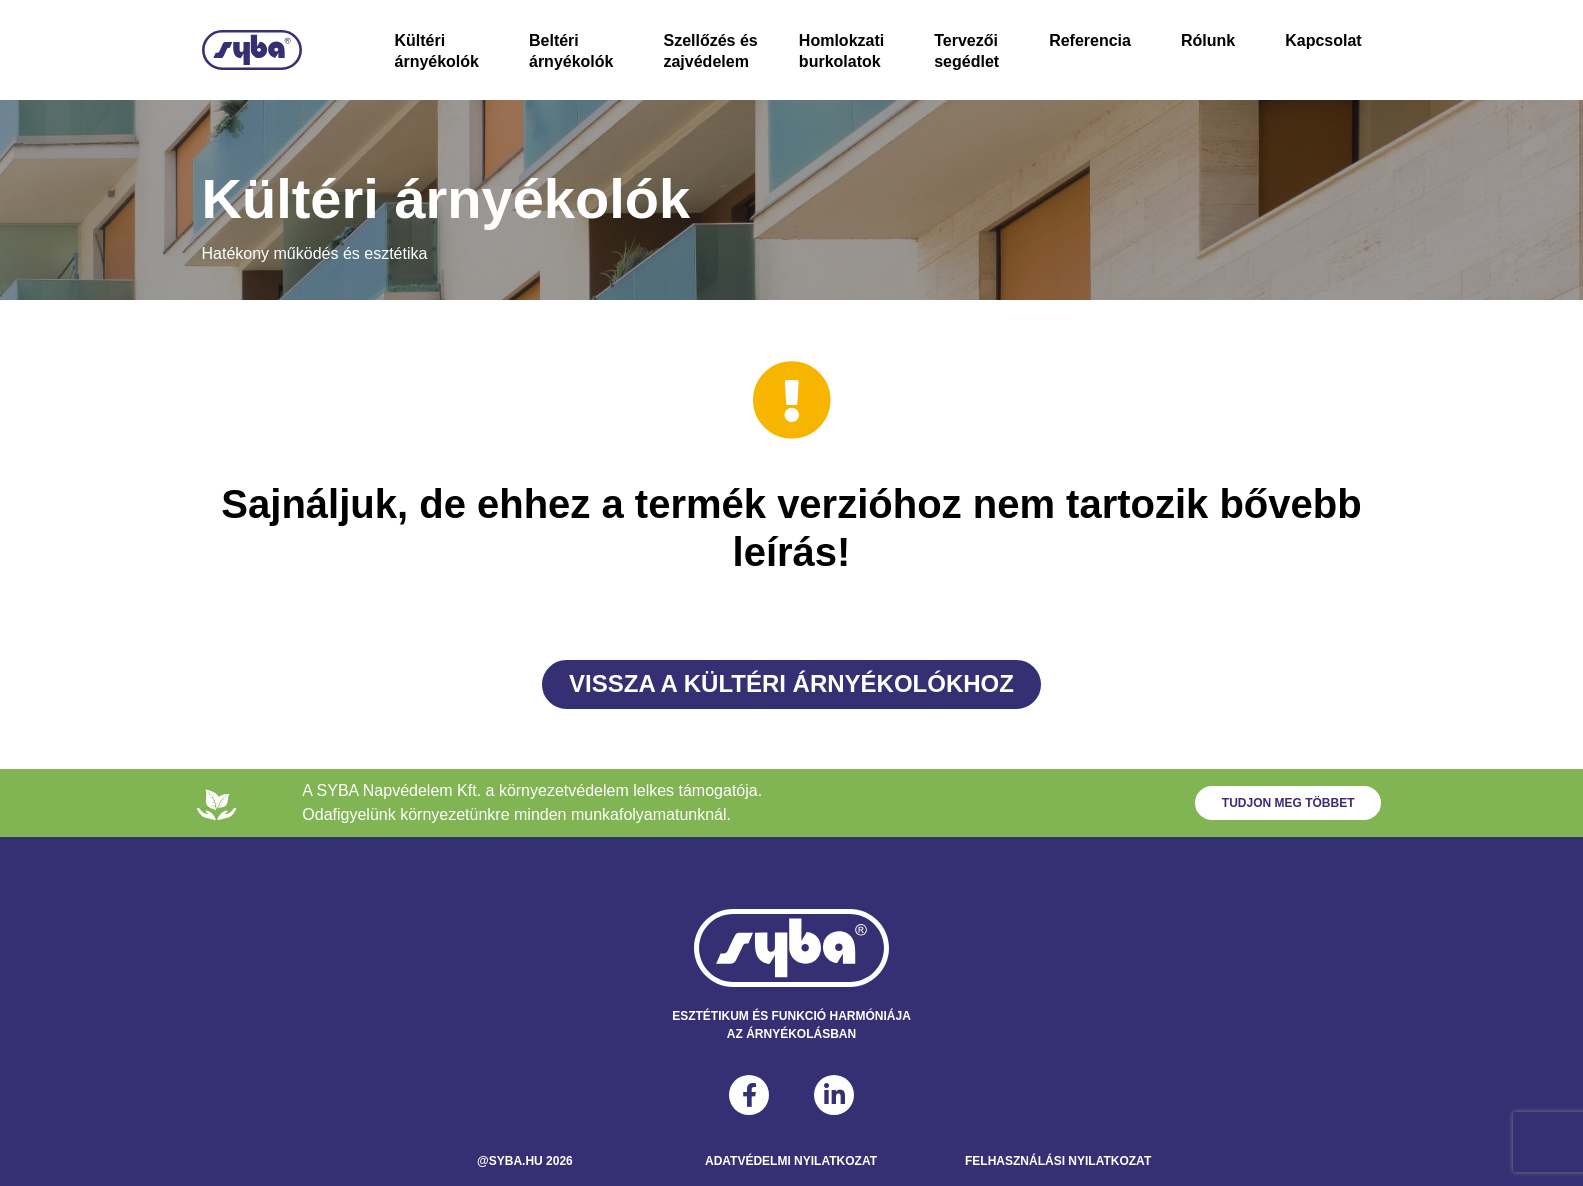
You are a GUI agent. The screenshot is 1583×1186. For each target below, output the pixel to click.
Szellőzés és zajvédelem (710, 51)
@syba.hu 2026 (525, 1161)
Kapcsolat (1323, 40)
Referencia (1090, 40)
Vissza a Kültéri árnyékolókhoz (791, 683)
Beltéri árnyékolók (571, 51)
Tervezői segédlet (966, 51)
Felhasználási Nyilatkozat (1058, 1161)
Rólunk (1208, 40)
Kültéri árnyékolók (437, 51)
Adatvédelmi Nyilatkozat (791, 1161)
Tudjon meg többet (1288, 803)
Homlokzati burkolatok (841, 51)
